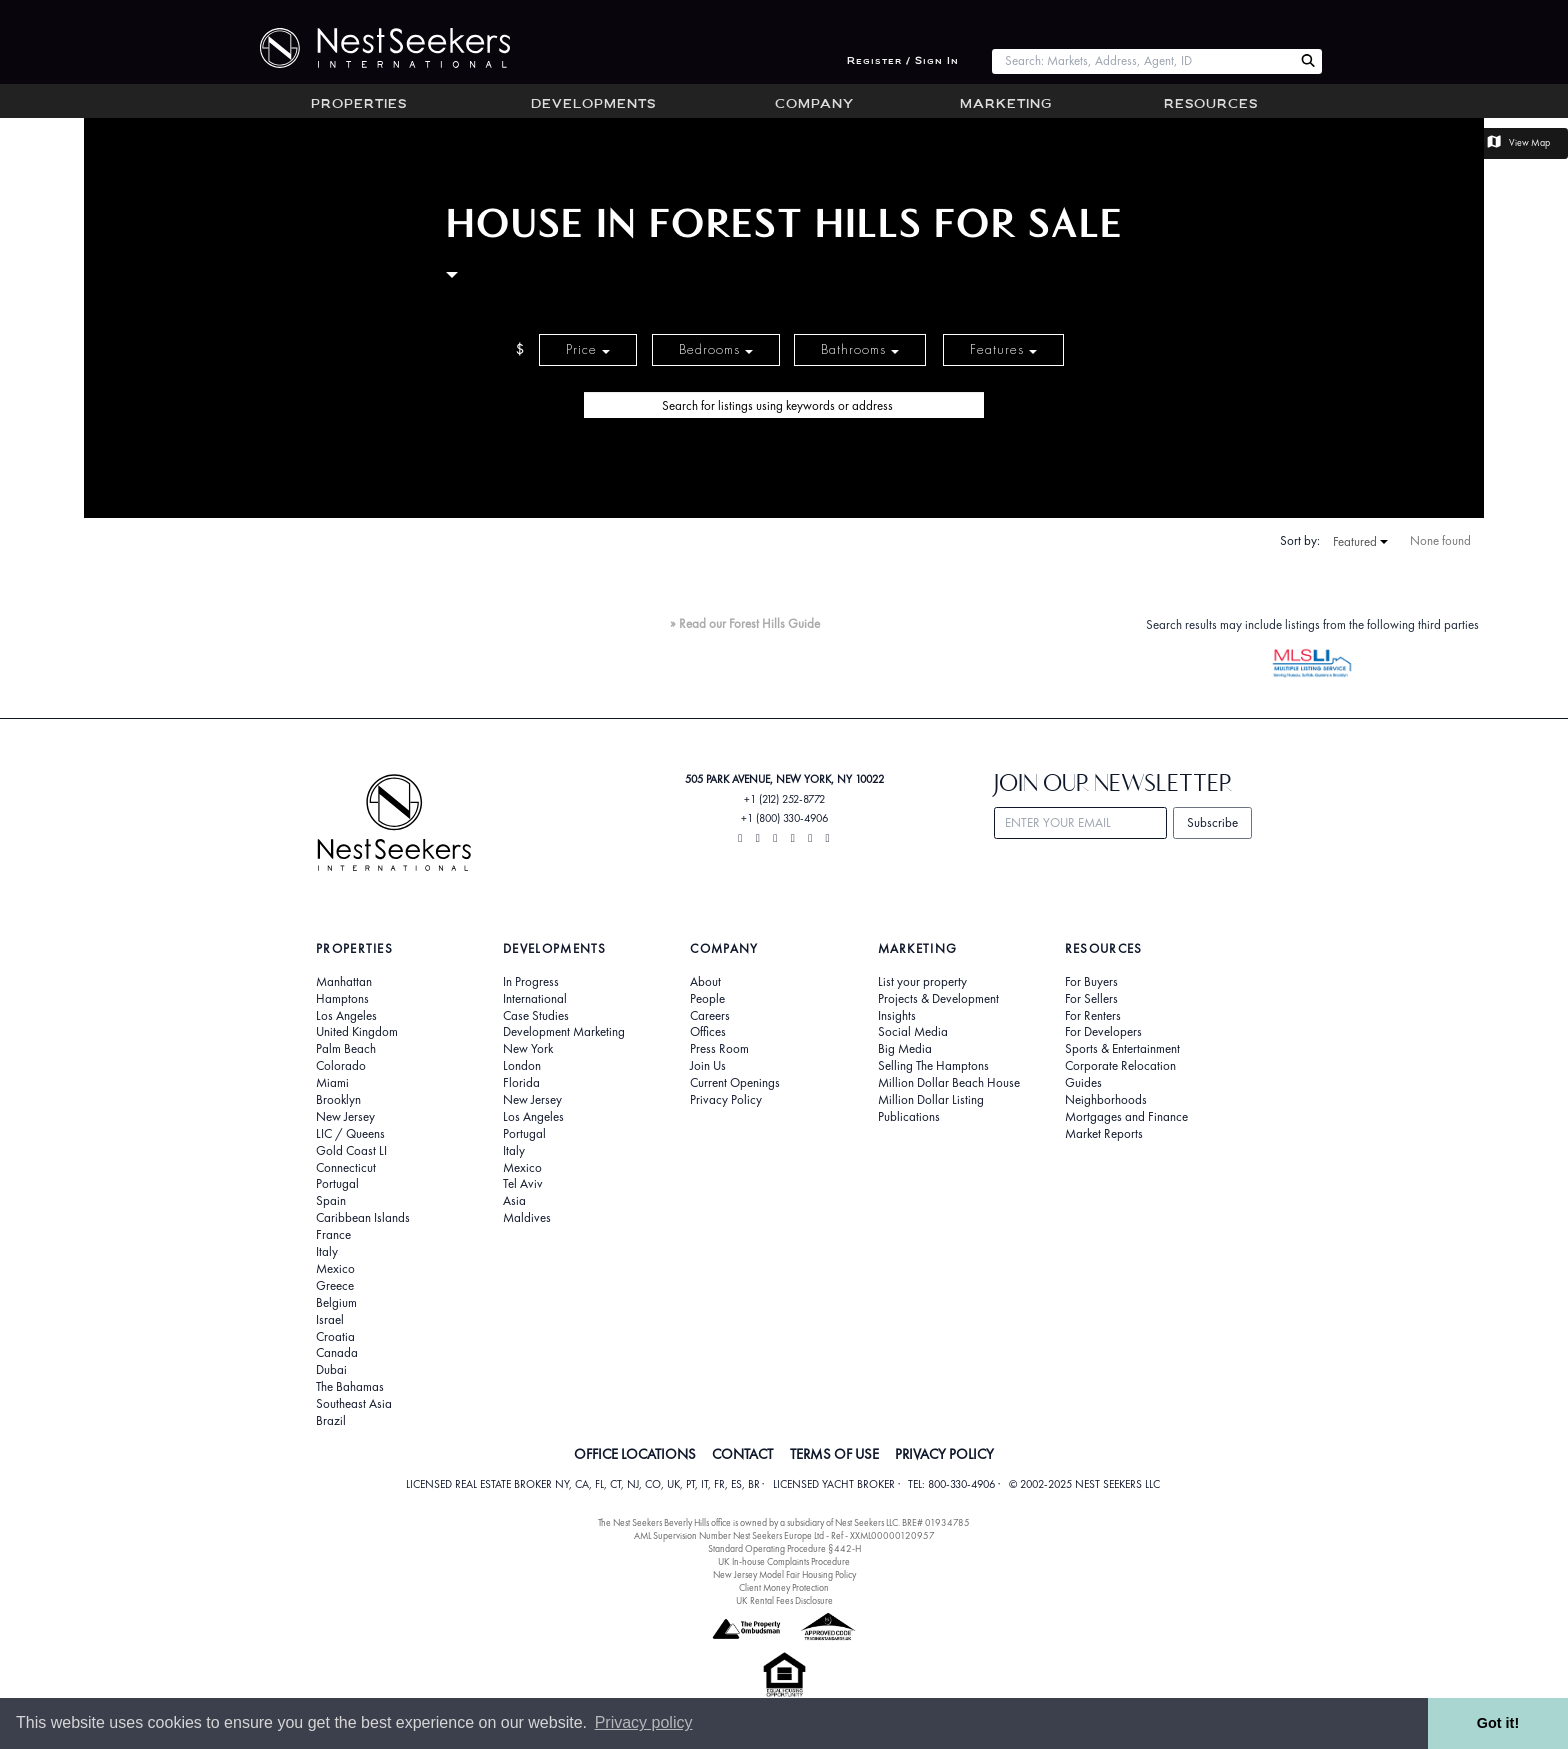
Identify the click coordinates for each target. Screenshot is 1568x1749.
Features (1003, 349)
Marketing (1006, 105)
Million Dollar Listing (931, 1100)
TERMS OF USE (834, 1454)
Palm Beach (346, 1049)
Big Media (905, 1049)
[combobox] (1142, 61)
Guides (1083, 1083)
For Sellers (1091, 999)
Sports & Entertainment (1122, 1049)
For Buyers (1091, 982)
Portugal (337, 1184)
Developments (593, 105)
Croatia (335, 1337)
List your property (922, 982)
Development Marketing (564, 1032)
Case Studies (536, 1016)
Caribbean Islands (363, 1218)
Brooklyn (338, 1100)
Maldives (527, 1218)
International (535, 999)
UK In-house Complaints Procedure (784, 1561)
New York (528, 1049)
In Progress (531, 982)
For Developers (1103, 1032)
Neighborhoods (1106, 1100)
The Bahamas (350, 1387)
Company (814, 105)
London (522, 1066)
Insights (897, 1016)
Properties (359, 105)
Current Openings (735, 1083)
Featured (1360, 542)
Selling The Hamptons (933, 1066)
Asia (514, 1201)
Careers (710, 1016)
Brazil (331, 1421)
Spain (331, 1201)
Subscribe (1212, 822)
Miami (332, 1083)
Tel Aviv (523, 1184)
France (333, 1235)
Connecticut (346, 1168)
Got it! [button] (1498, 1723)
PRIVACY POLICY (944, 1454)
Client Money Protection (784, 1587)
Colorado (341, 1066)
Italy (327, 1252)
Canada (337, 1353)
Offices (708, 1032)
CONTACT (742, 1454)
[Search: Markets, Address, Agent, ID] (1142, 61)
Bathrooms (860, 349)
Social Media (913, 1032)
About (705, 982)
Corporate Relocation (1120, 1066)
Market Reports (1104, 1134)
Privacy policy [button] (644, 1722)
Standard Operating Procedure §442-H (784, 1548)
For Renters (1093, 1016)
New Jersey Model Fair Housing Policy (784, 1574)
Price (588, 349)
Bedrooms (716, 349)
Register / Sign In (903, 61)
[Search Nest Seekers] (1308, 61)
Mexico (335, 1269)
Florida (521, 1083)
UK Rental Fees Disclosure (784, 1600)
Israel (330, 1320)
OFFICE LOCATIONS (635, 1454)
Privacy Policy (726, 1100)
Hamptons (342, 999)
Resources (1211, 105)
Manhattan (344, 982)
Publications (909, 1117)
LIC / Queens (350, 1134)
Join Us (708, 1066)
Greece (335, 1286)
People (707, 999)
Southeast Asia (354, 1404)
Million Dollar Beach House (949, 1083)
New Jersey (345, 1117)
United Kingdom (357, 1032)
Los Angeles (346, 1016)
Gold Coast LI (351, 1151)
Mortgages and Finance (1126, 1117)
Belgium (336, 1303)
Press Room (719, 1049)
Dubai (331, 1370)
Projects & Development (938, 999)
